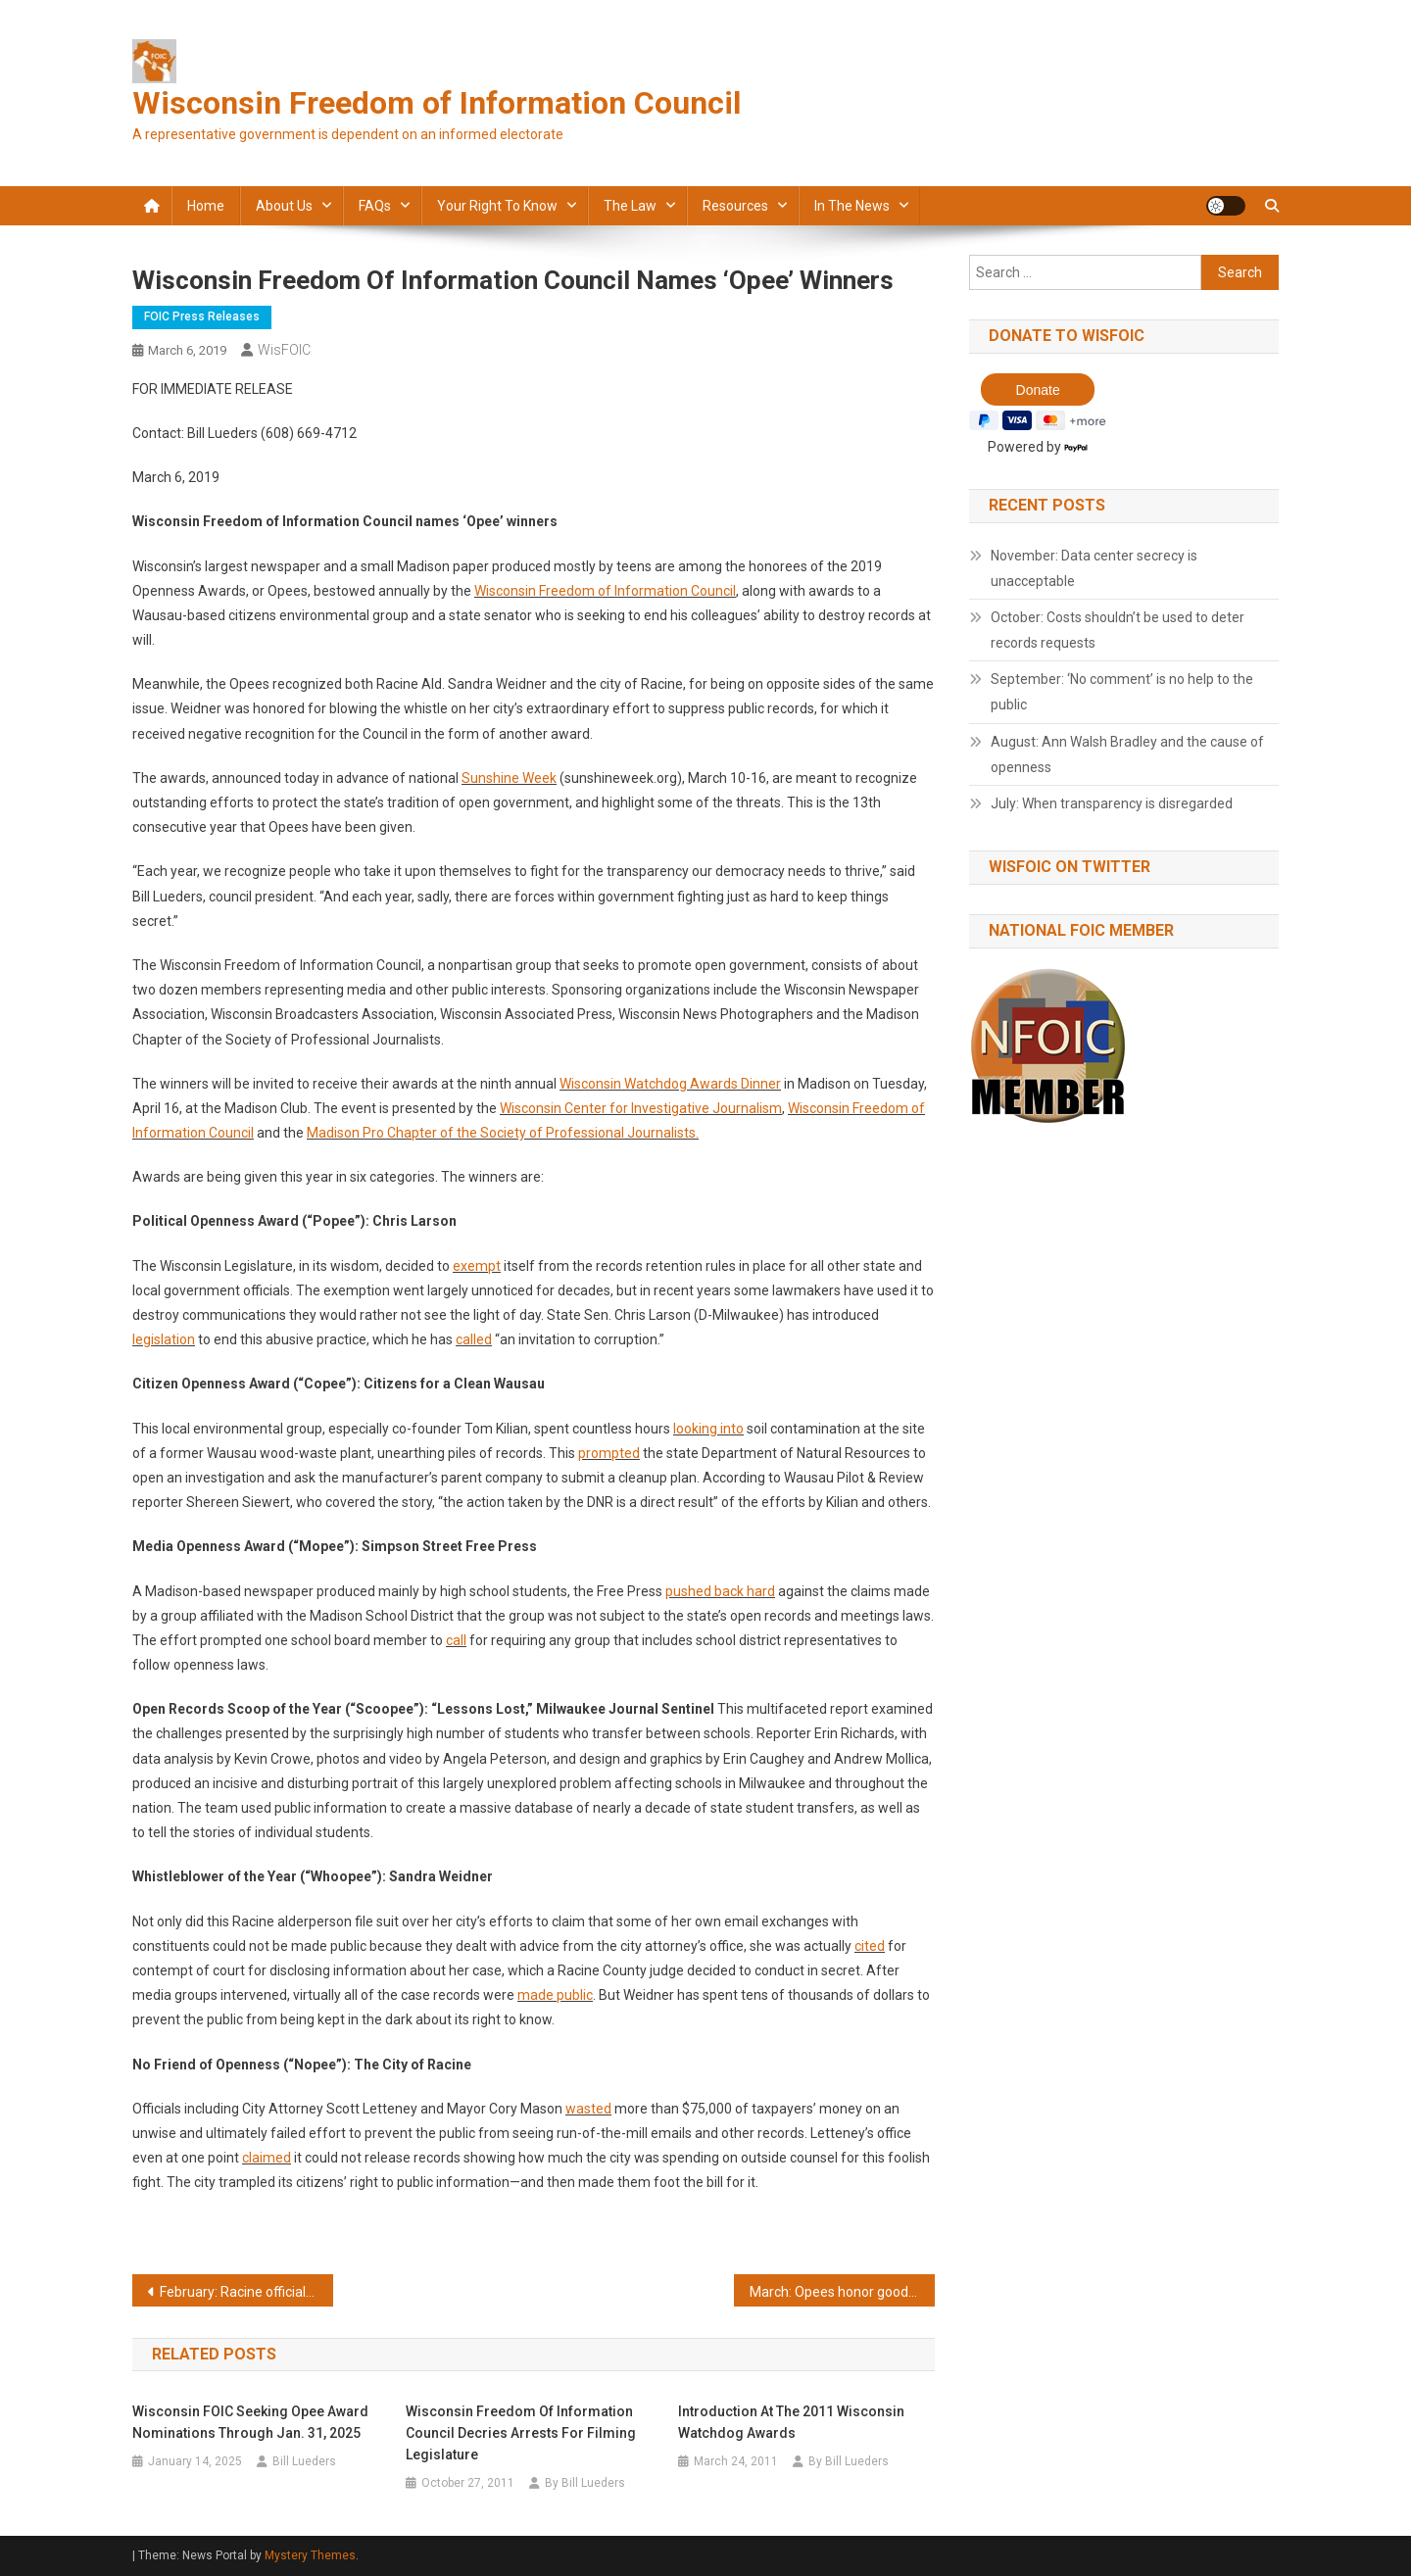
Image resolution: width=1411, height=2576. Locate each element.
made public (555, 1995)
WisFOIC (284, 350)
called (474, 1339)
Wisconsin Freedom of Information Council (436, 103)
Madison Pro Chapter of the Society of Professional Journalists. (503, 1133)
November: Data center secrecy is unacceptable (1094, 568)
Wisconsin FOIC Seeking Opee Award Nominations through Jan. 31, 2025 (250, 2422)
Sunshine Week (509, 778)
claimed (266, 2157)
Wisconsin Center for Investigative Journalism (641, 1108)
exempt (477, 1266)
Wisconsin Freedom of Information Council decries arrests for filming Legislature (521, 2433)
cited (869, 1946)
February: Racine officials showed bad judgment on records (246, 2292)
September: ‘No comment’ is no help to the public (1122, 691)
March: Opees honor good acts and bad (842, 2292)
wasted (588, 2108)
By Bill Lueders (585, 2483)
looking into (708, 1428)
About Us (284, 206)
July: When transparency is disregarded (1112, 803)
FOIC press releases (202, 316)
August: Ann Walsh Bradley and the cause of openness (1127, 754)
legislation (163, 1339)
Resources (735, 206)
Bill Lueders (304, 2461)
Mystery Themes (310, 2555)
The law (630, 206)
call (456, 1640)
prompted (609, 1453)
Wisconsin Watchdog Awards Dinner (670, 1084)
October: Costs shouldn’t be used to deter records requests (1117, 630)
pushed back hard (720, 1591)
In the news (852, 206)
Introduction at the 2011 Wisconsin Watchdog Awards (791, 2422)
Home (205, 206)
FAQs (375, 206)
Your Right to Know (497, 206)
